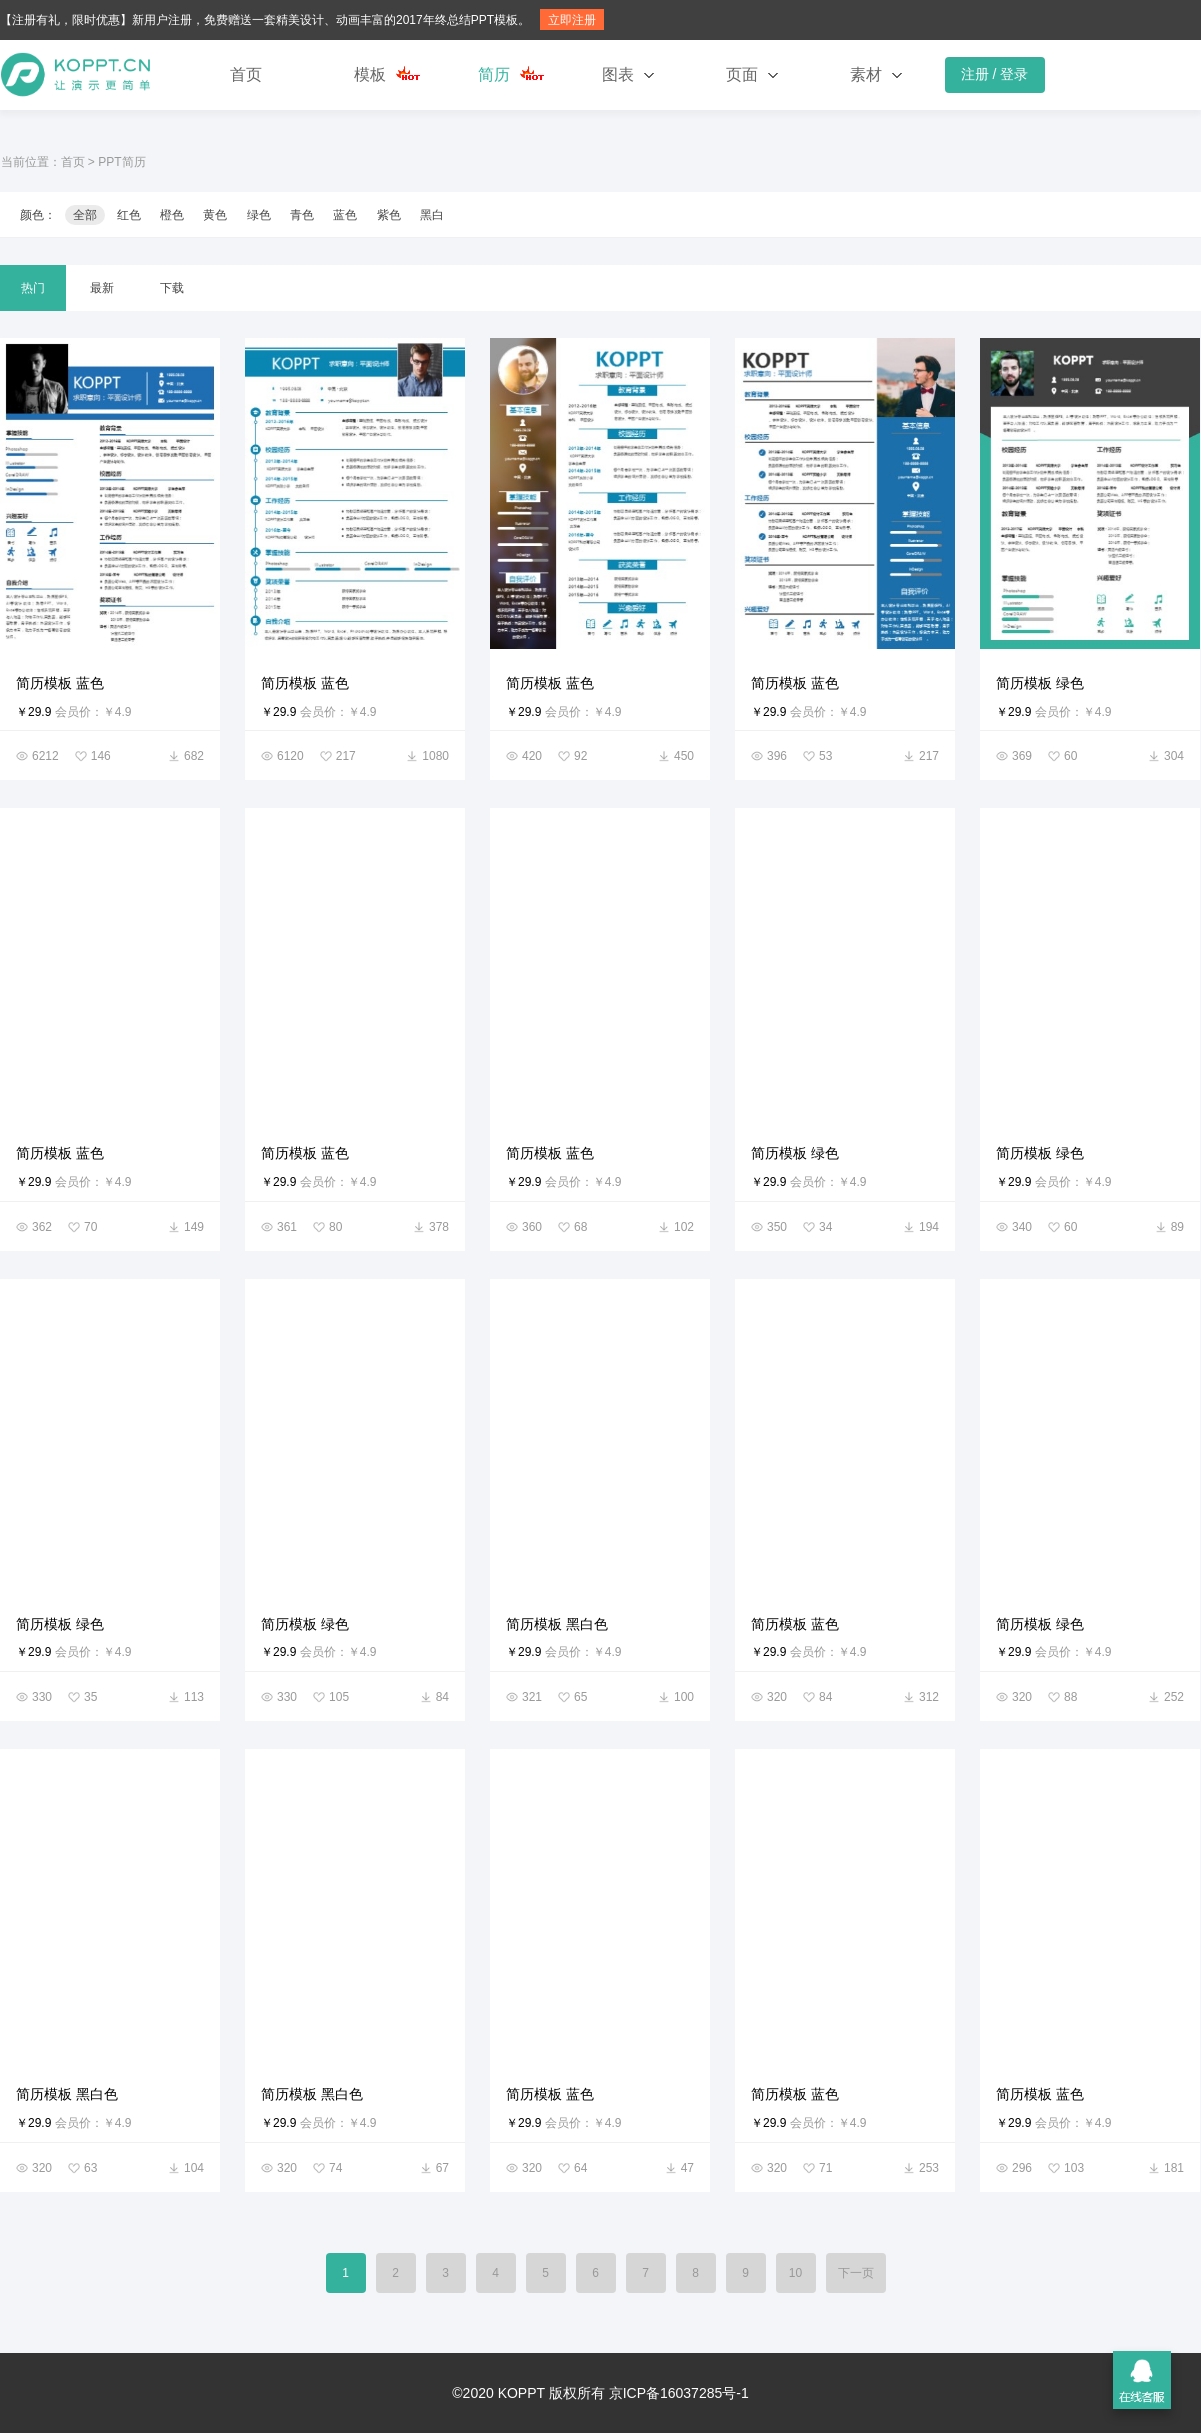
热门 (33, 288)
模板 (370, 74)
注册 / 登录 (995, 74)
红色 (129, 215)
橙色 (172, 215)
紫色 (389, 215)
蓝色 (345, 215)
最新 (102, 288)
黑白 (432, 215)
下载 (172, 288)
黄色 (215, 215)
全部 (85, 215)
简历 (494, 74)
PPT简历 (121, 162)
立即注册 (572, 20)
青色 (302, 215)
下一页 (856, 2273)
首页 (246, 74)
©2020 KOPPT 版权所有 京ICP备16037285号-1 (600, 2393)
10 (795, 2273)
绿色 (259, 215)
